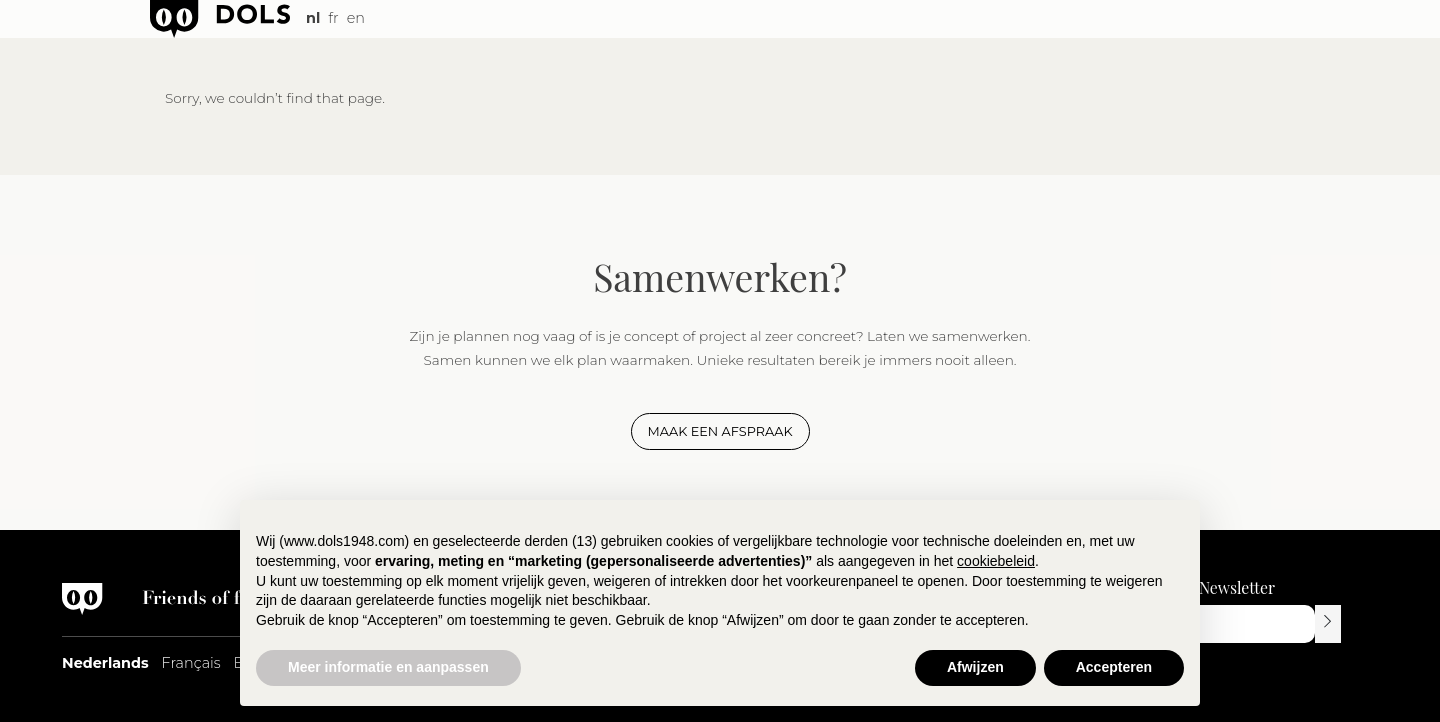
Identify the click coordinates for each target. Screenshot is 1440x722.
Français (191, 663)
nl (313, 18)
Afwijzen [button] (975, 667)
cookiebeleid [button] (996, 561)
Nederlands (105, 663)
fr (333, 18)
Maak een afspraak (720, 431)
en (356, 18)
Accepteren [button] (1114, 667)
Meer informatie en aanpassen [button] (388, 667)
